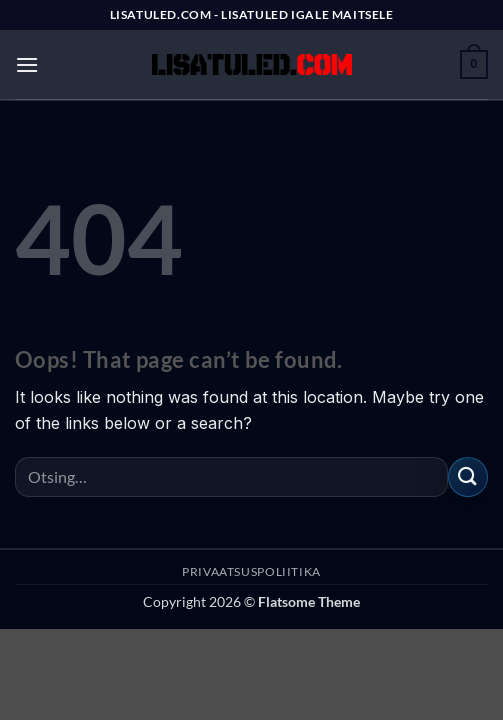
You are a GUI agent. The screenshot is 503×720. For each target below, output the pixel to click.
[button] (27, 64)
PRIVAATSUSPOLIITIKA (251, 571)
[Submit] (468, 476)
